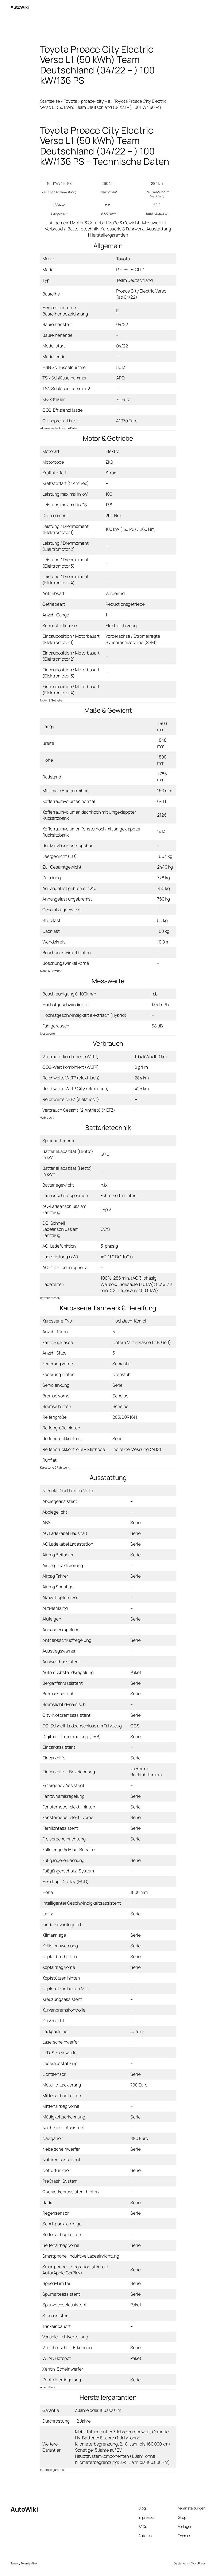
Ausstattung (158, 229)
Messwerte (153, 223)
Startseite (50, 101)
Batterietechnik (83, 229)
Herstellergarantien (109, 235)
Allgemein (59, 223)
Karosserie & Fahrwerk (122, 229)
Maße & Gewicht (123, 223)
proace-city (92, 101)
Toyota (70, 101)
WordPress (198, 2563)
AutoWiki (20, 7)
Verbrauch (55, 229)
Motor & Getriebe (88, 223)
